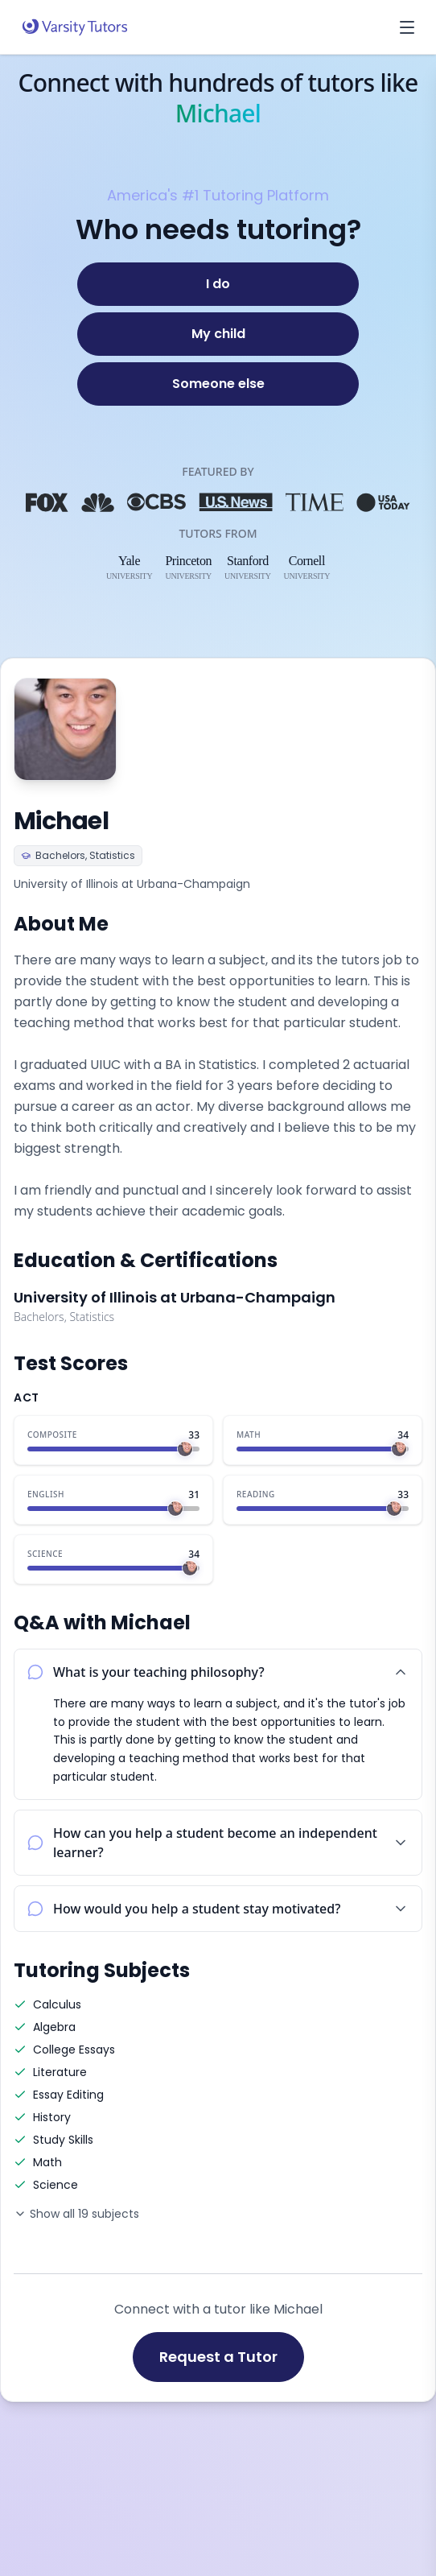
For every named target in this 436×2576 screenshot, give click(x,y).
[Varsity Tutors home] (74, 27)
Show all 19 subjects (76, 2214)
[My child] (218, 334)
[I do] (218, 284)
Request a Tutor (218, 2357)
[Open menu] (407, 27)
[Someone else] (218, 384)
